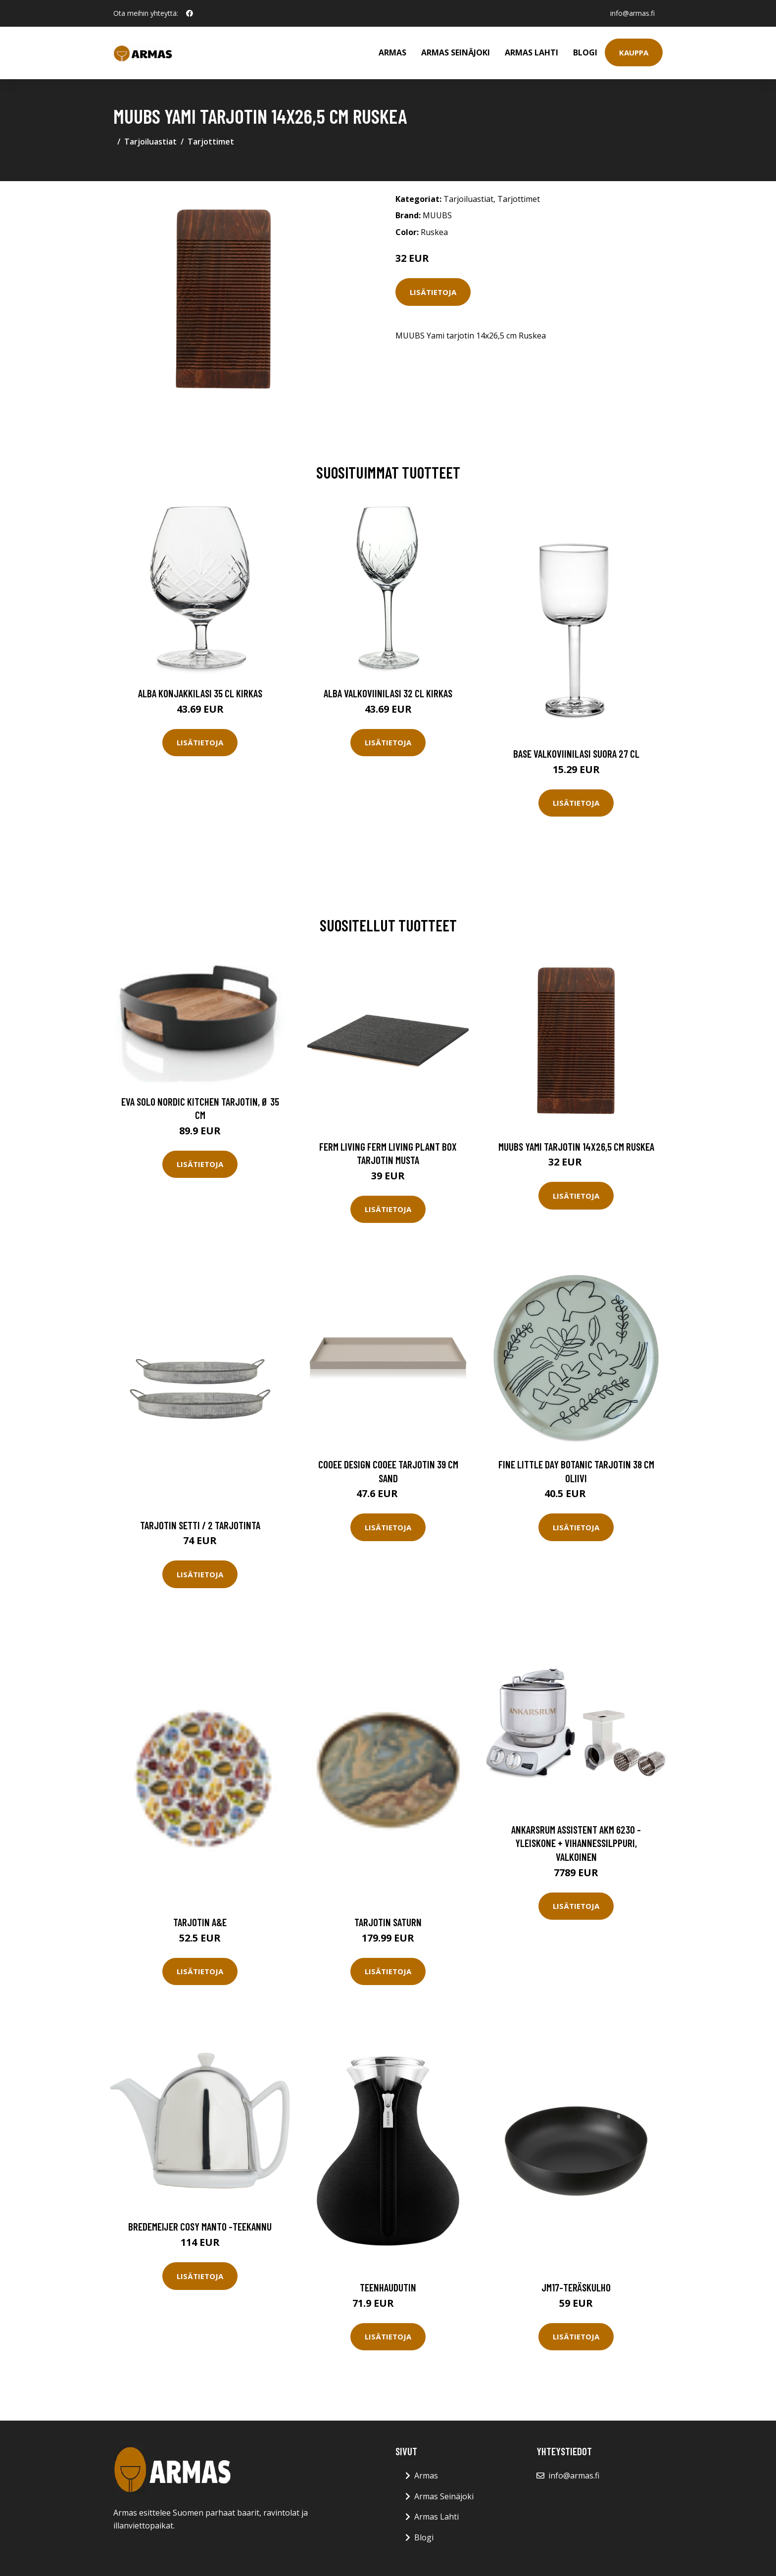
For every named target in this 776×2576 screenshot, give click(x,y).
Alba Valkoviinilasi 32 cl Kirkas (388, 693)
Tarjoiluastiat (150, 141)
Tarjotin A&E (200, 1922)
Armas (392, 52)
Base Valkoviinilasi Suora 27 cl (576, 753)
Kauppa (633, 52)
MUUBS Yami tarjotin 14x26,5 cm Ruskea (576, 1146)
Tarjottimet (211, 141)
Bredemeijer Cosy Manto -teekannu (200, 2226)
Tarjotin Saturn (388, 1922)
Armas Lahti (531, 52)
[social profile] (189, 13)
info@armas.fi (632, 13)
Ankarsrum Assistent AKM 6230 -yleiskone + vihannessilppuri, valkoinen (576, 1843)
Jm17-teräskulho (576, 2287)
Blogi (585, 52)
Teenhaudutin (388, 2287)
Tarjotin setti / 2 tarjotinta (200, 1525)
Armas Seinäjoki (455, 52)
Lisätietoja (433, 292)
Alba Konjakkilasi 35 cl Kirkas (200, 693)
